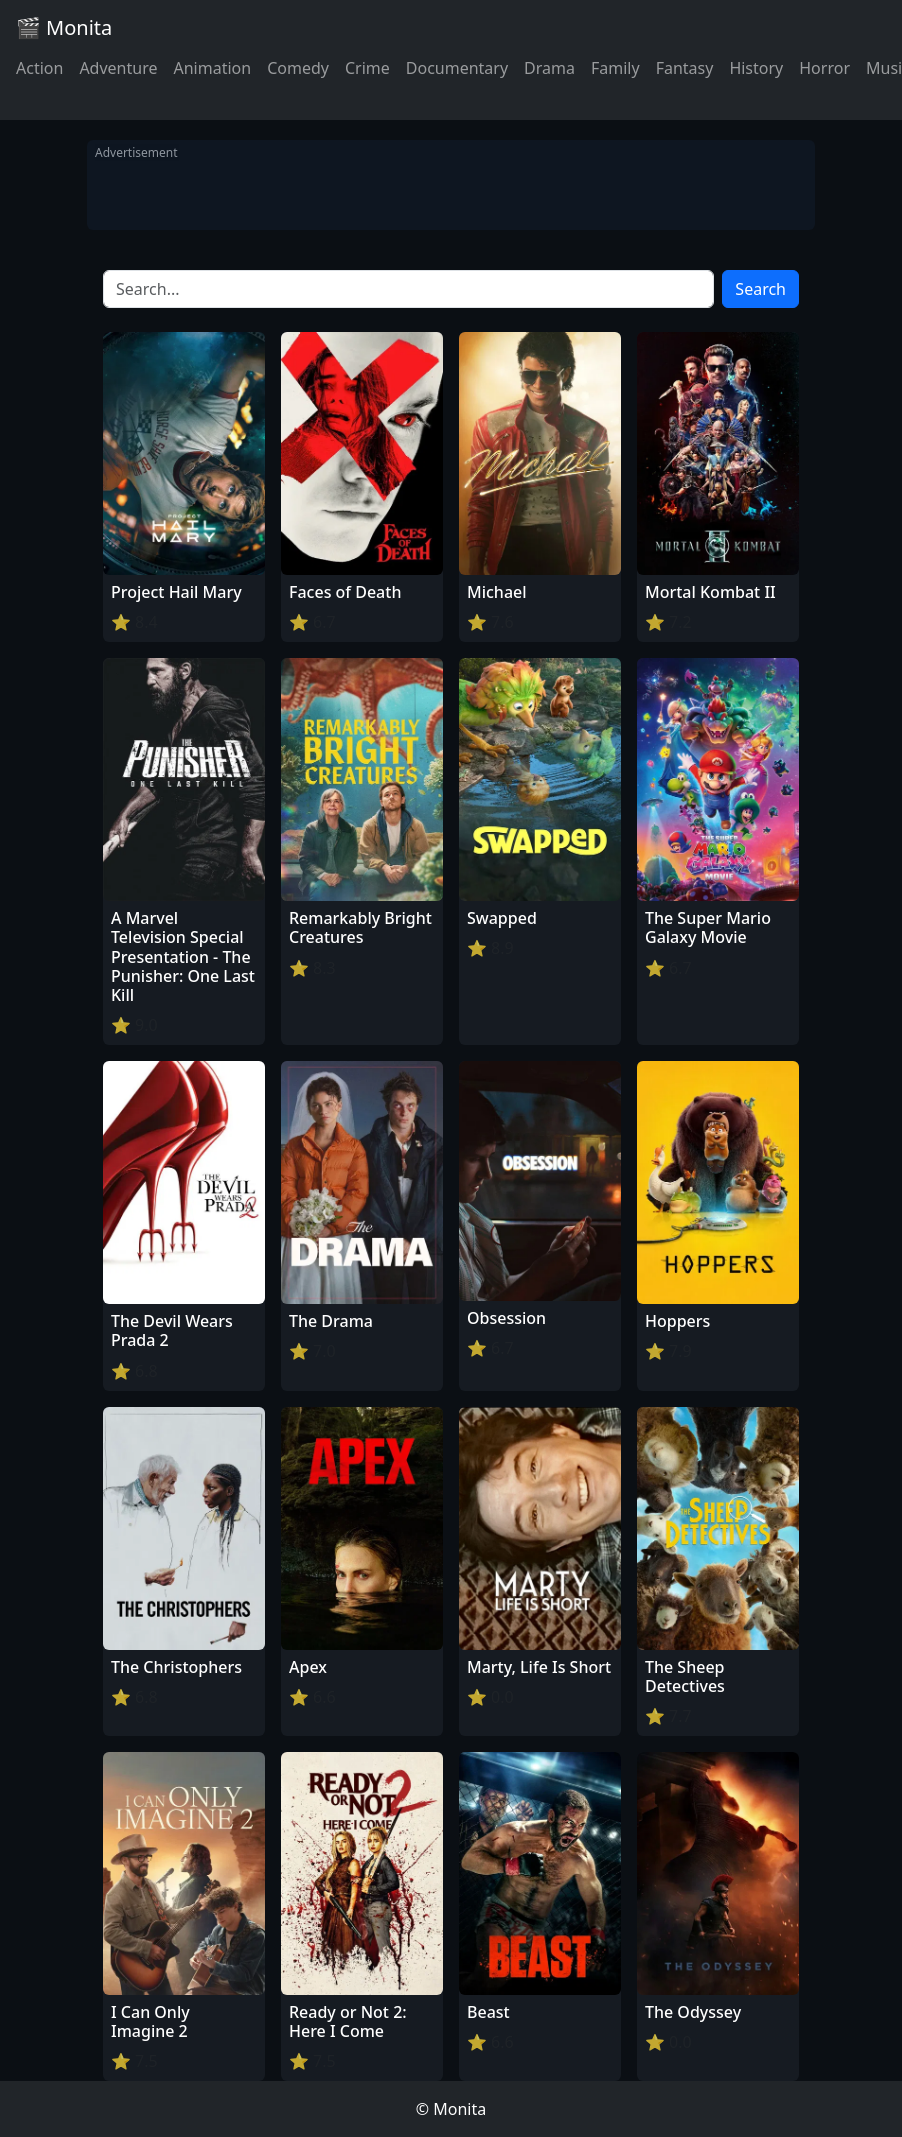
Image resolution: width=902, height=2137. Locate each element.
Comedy (298, 68)
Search (760, 289)
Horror (824, 68)
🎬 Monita (64, 27)
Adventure (118, 68)
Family (615, 68)
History (756, 68)
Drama (549, 68)
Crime (367, 68)
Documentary (457, 68)
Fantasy (685, 68)
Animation (212, 68)
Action (39, 68)
